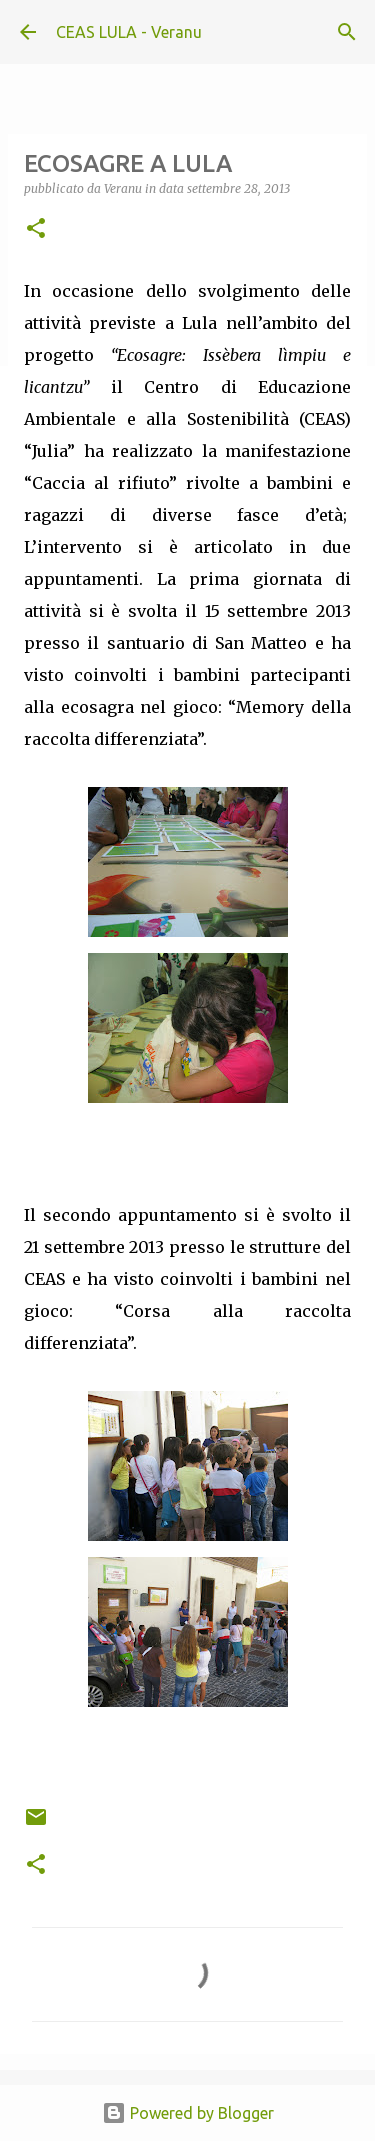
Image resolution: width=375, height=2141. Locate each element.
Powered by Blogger (188, 2113)
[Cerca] (347, 32)
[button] (36, 229)
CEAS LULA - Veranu (129, 32)
